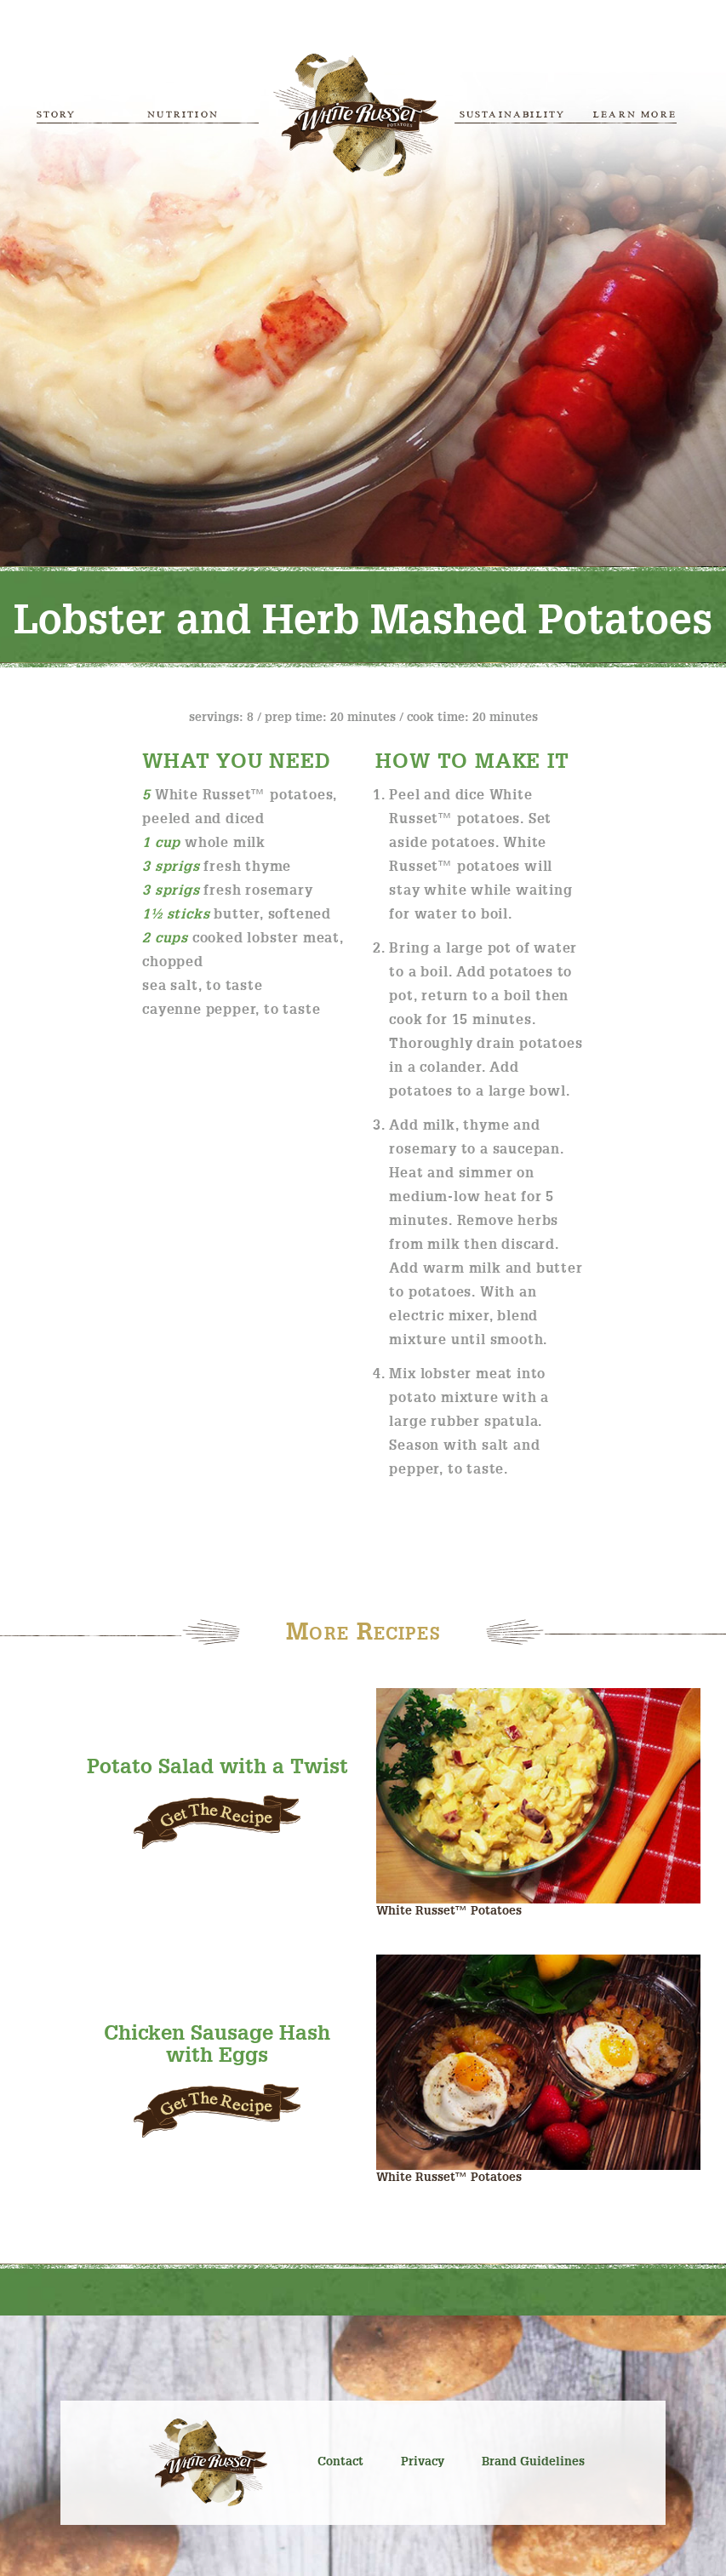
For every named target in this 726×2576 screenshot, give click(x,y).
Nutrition (183, 114)
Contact (340, 2462)
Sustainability (513, 114)
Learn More (635, 114)
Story (57, 114)
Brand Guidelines (533, 2462)
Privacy (422, 2462)
